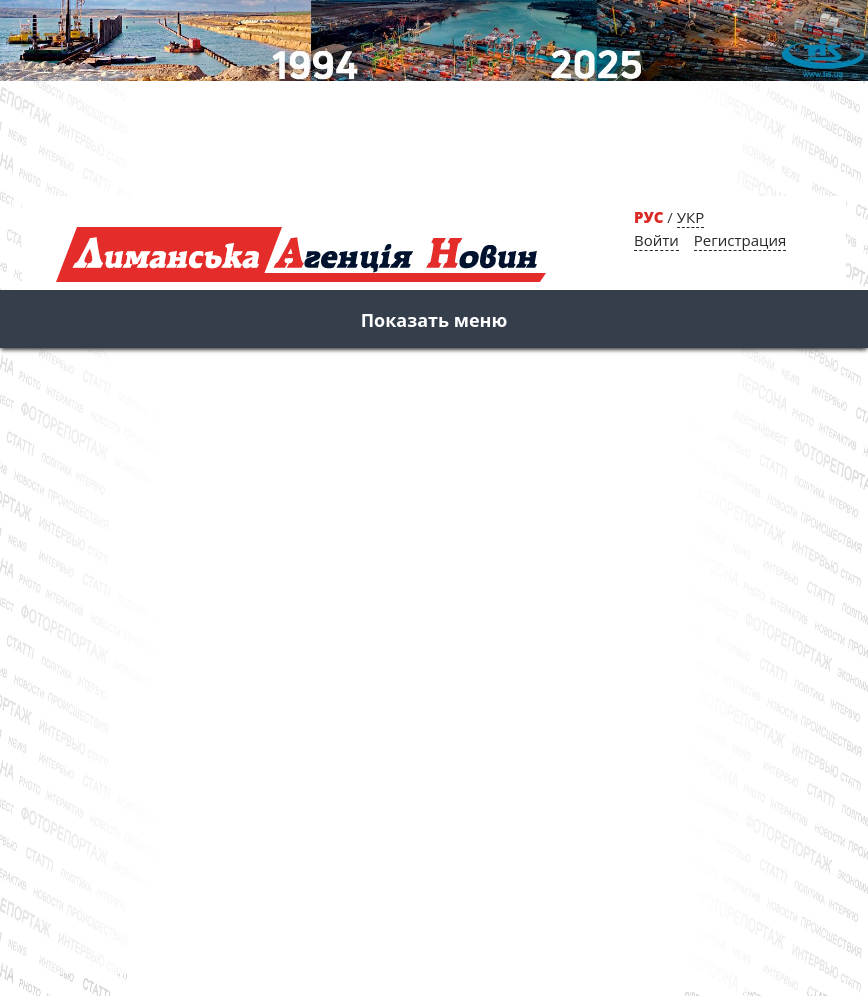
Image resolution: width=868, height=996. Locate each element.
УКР (690, 217)
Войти (656, 240)
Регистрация (740, 240)
